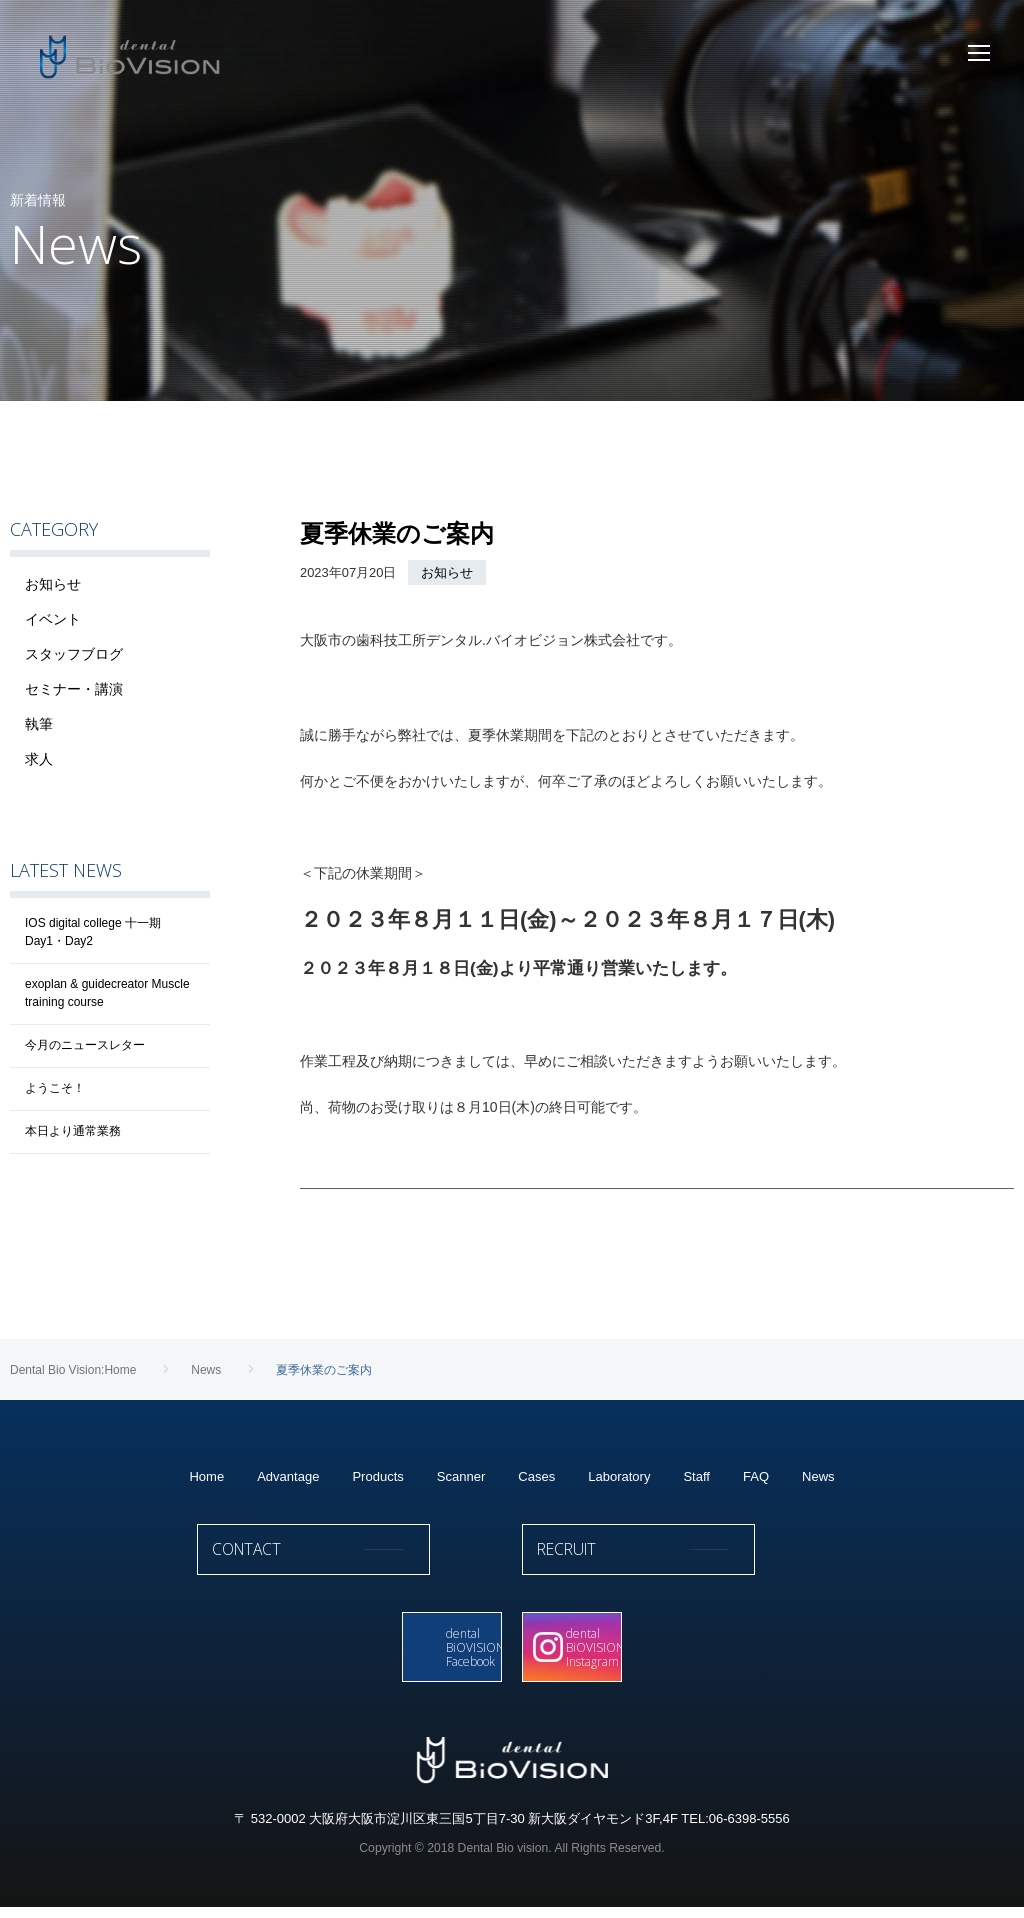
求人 (39, 759)
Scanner (461, 1476)
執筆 (39, 724)
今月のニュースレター (85, 1045)
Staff (696, 1476)
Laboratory (619, 1476)
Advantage (288, 1476)
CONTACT (349, 1559)
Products (377, 1476)
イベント (53, 619)
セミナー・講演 (74, 689)
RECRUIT (674, 1559)
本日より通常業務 (73, 1131)
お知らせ (447, 572)
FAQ (756, 1476)
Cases (536, 1476)
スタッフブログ (74, 654)
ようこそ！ (55, 1088)
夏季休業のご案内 (397, 533)
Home (206, 1476)
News (818, 1476)
